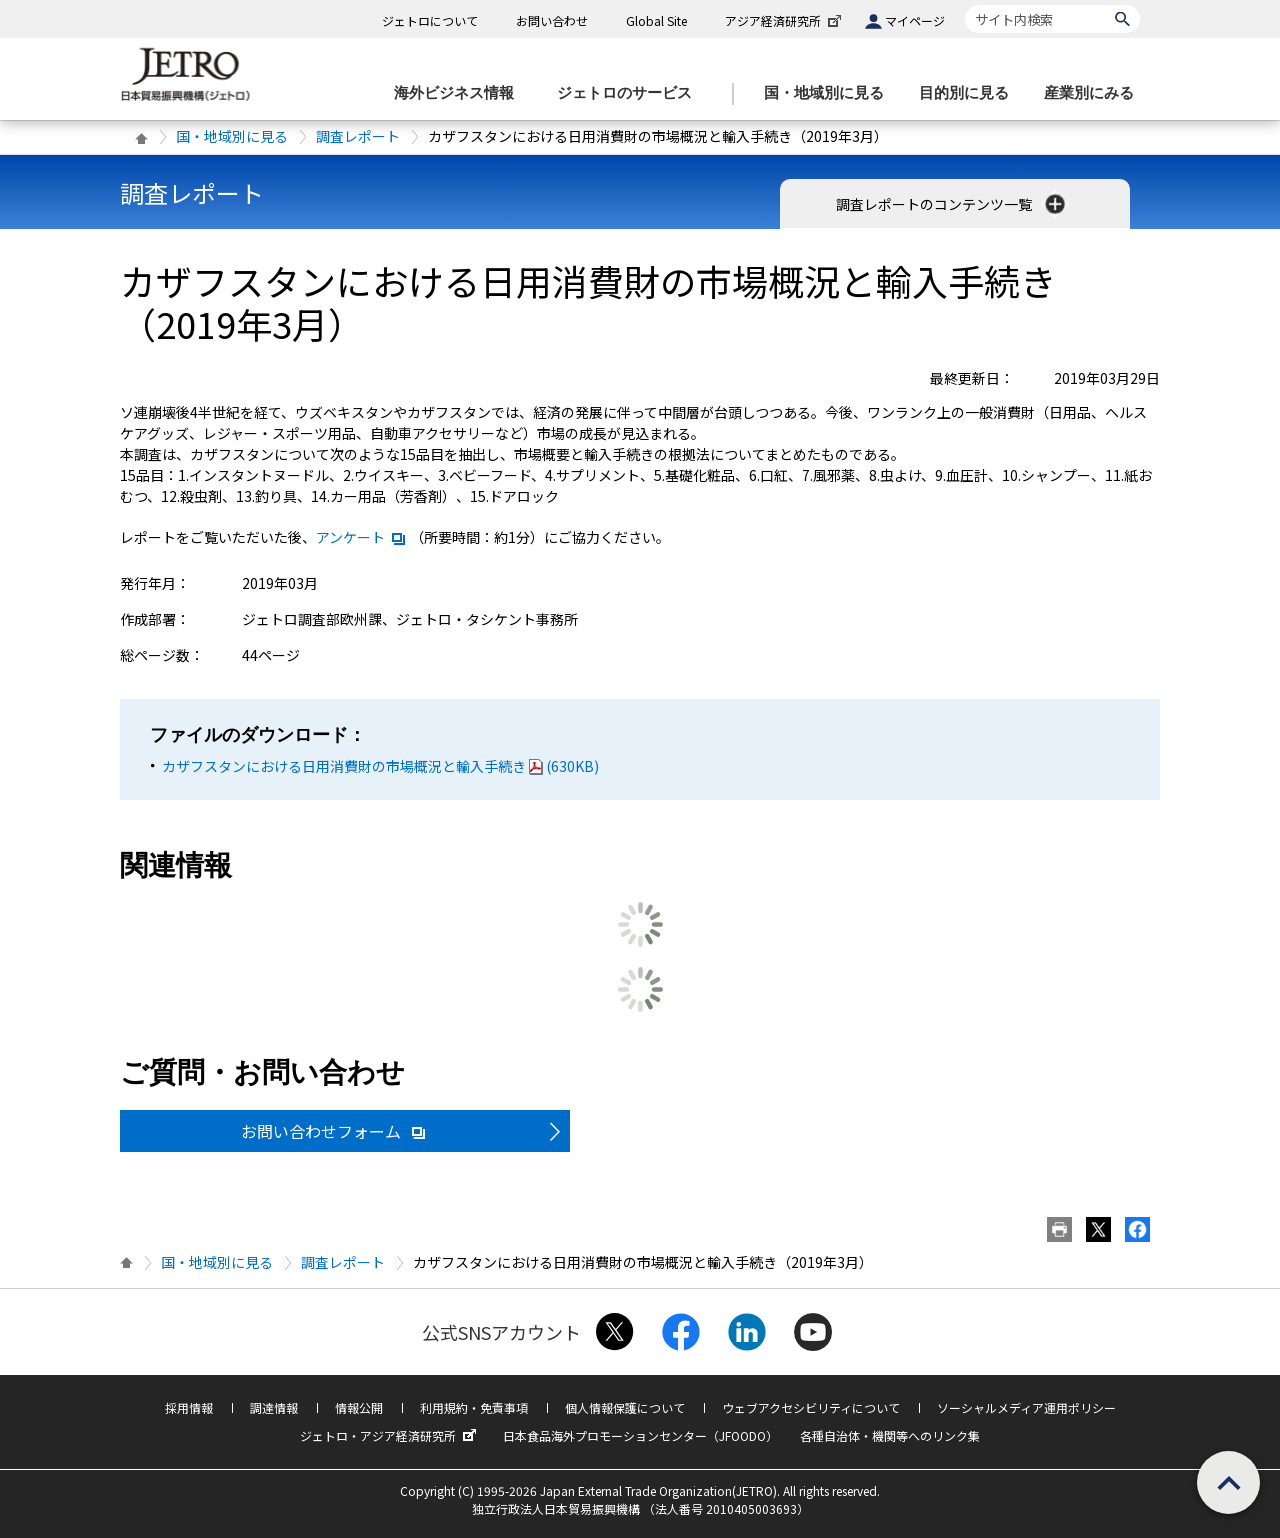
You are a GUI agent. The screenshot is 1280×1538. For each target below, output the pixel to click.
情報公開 (359, 1407)
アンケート (361, 537)
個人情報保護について (625, 1407)
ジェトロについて (430, 20)
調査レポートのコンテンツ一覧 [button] (952, 204)
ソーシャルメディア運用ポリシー (1026, 1407)
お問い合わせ (552, 20)
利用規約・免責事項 (474, 1407)
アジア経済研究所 (785, 20)
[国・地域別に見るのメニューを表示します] (830, 93)
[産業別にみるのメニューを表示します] (1095, 93)
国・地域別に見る (232, 136)
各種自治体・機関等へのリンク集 (890, 1435)
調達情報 (274, 1407)
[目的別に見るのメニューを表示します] (970, 93)
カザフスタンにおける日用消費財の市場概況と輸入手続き (380, 766)
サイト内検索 (964, 4)
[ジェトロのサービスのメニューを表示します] (630, 93)
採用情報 (189, 1407)
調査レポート (358, 136)
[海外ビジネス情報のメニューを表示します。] (460, 93)
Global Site (656, 20)
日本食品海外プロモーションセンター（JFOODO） (640, 1435)
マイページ (915, 20)
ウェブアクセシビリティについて (811, 1407)
